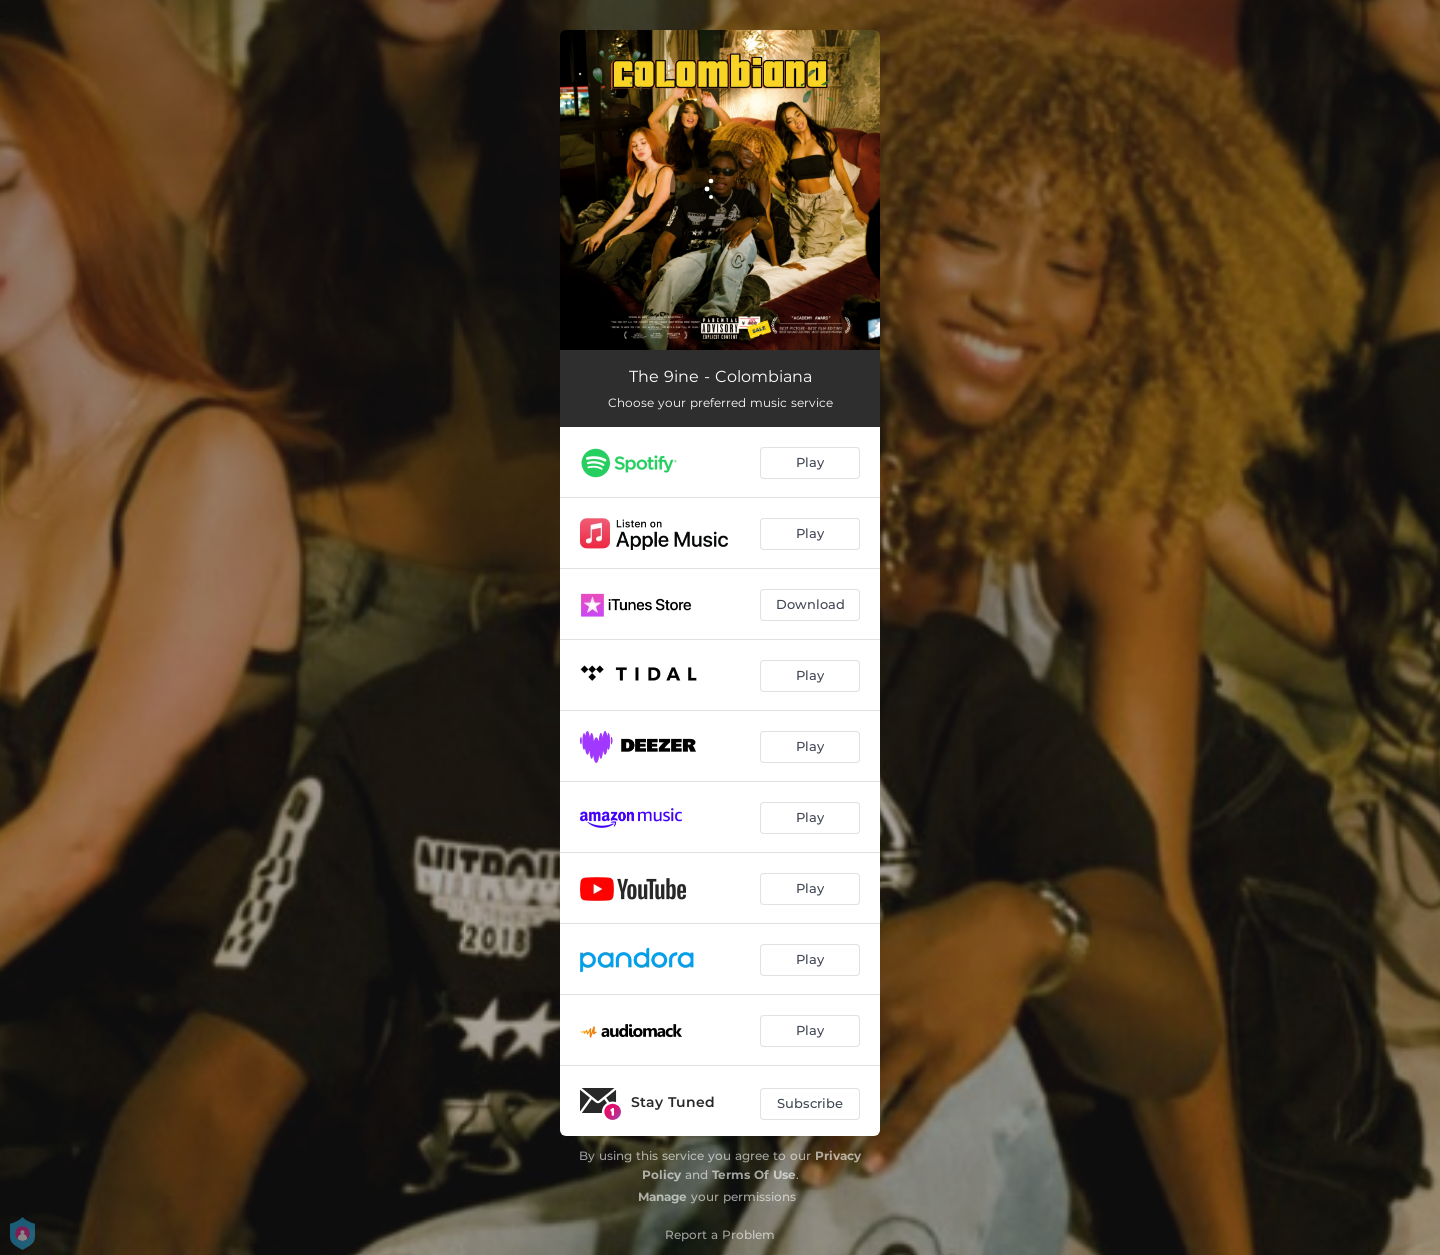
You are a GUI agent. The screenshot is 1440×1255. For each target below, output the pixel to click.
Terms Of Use (754, 1174)
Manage (662, 1196)
